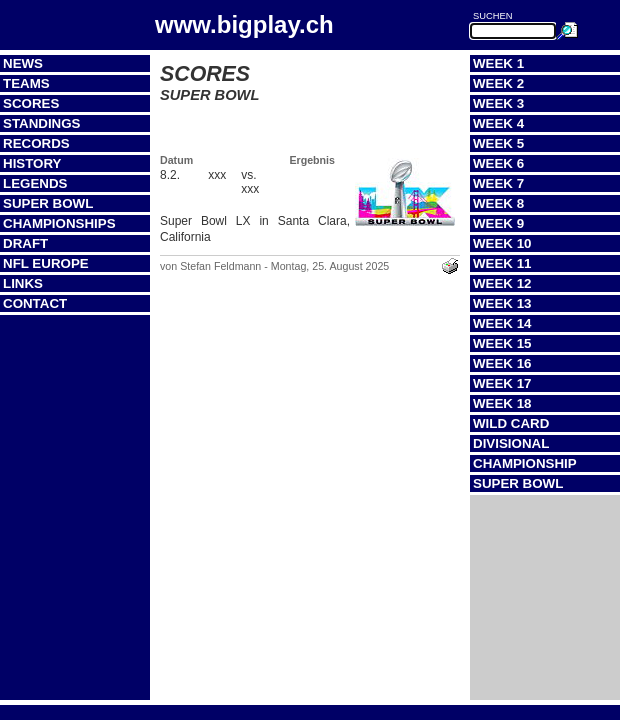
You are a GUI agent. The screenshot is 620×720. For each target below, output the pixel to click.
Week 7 (498, 183)
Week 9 (498, 223)
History (32, 163)
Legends (35, 183)
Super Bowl (48, 203)
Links (23, 283)
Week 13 (502, 303)
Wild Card (511, 423)
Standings (42, 123)
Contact (35, 303)
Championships (59, 223)
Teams (26, 83)
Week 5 (498, 143)
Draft (25, 243)
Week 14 (502, 323)
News (23, 63)
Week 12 (502, 283)
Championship (525, 463)
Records (36, 143)
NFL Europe (46, 263)
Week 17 (502, 383)
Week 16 (502, 363)
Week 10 (502, 243)
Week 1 (498, 63)
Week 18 (502, 403)
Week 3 (498, 103)
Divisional (511, 443)
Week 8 (498, 203)
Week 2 (498, 83)
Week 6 (498, 163)
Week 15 (502, 343)
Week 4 (498, 123)
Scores (31, 103)
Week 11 (502, 263)
